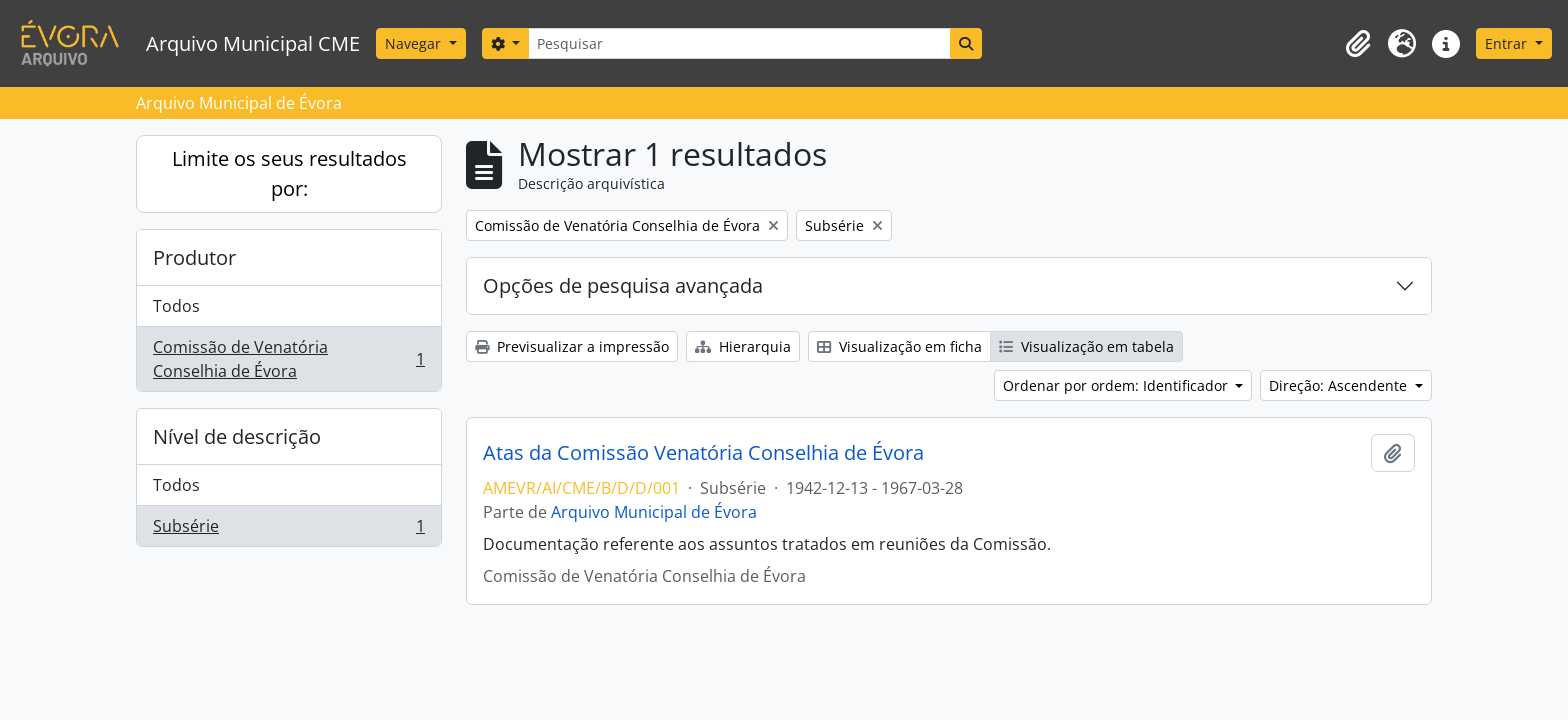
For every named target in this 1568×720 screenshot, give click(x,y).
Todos (176, 306)
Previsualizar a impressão (572, 346)
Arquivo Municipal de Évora (654, 512)
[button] (1358, 44)
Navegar (415, 43)
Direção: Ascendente (1340, 385)
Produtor (194, 257)
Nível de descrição (237, 436)
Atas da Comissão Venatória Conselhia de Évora (703, 453)
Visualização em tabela (1086, 346)
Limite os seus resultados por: (289, 173)
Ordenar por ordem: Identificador (1117, 385)
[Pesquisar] (739, 43)
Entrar (1508, 43)
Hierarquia (743, 346)
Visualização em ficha (899, 346)
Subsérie (288, 530)
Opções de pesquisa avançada (623, 285)
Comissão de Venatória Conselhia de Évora (288, 359)
